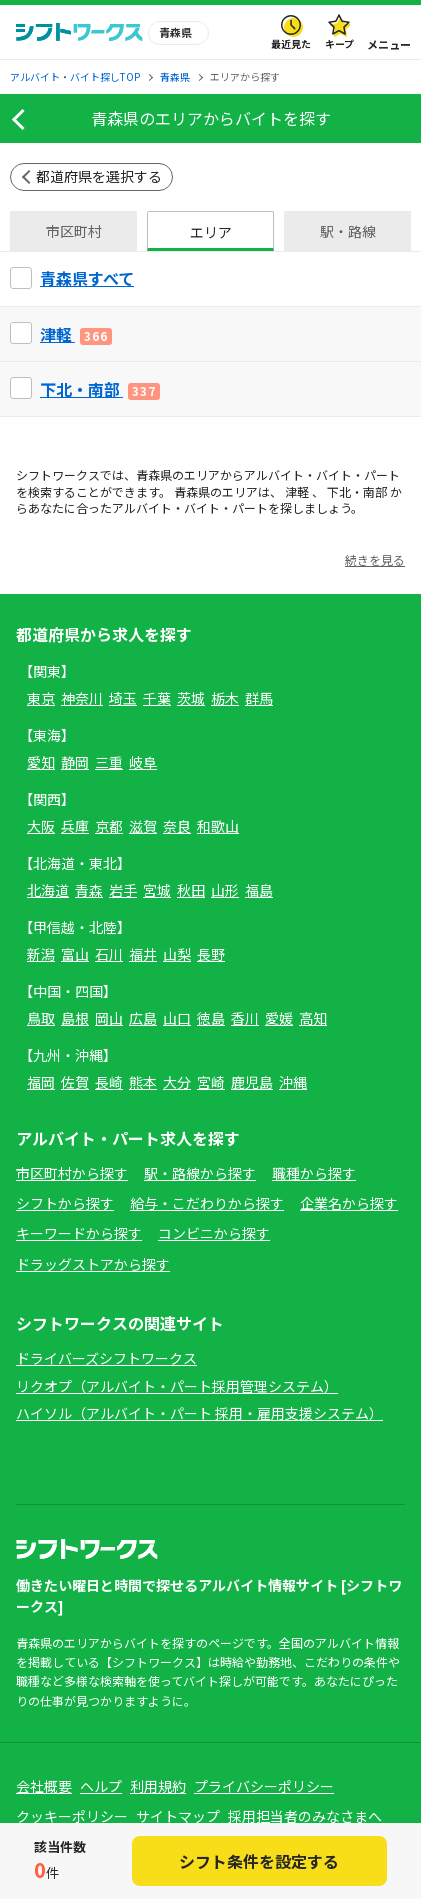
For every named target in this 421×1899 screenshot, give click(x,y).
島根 (75, 1018)
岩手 (123, 890)
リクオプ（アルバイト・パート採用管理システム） (177, 1386)
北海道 (48, 890)
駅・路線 (348, 231)
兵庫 (75, 826)
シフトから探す (65, 1203)
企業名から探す (349, 1203)
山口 (177, 1018)
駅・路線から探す (200, 1173)
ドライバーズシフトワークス (106, 1358)
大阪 (41, 826)
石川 (109, 954)
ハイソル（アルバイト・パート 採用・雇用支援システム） (199, 1413)
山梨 (177, 954)
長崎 (109, 1082)
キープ (339, 43)
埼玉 (123, 698)
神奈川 (82, 698)
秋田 (191, 890)
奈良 (177, 826)
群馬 (259, 698)
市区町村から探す (72, 1173)
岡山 (109, 1018)
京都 (109, 826)
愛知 (41, 762)
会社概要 (44, 1786)
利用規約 (158, 1786)
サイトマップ (178, 1816)
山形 (225, 890)
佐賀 (75, 1082)
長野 (211, 954)
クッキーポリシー (72, 1816)
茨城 (191, 698)
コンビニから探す (214, 1233)
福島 (259, 890)
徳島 (211, 1018)
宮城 (157, 890)
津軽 (297, 491)
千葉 (157, 698)
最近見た (291, 43)
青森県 (154, 474)
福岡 (41, 1082)
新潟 (41, 954)
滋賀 (143, 826)
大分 (177, 1082)
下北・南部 (357, 491)
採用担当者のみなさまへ (305, 1816)
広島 (143, 1018)
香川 (245, 1018)
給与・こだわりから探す (207, 1203)
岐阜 (143, 762)
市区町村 (74, 231)
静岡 (75, 762)
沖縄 (293, 1082)
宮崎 (211, 1082)
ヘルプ (101, 1786)
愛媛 (279, 1018)
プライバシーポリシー (264, 1786)
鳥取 (41, 1018)
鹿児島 (252, 1082)
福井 (143, 954)
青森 (89, 890)
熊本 (143, 1082)
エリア (211, 232)
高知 (313, 1018)
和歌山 (218, 826)
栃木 (225, 698)
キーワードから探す (79, 1233)
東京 (41, 698)
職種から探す (314, 1173)
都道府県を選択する (99, 176)
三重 (109, 762)
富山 (75, 954)
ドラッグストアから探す (93, 1264)
